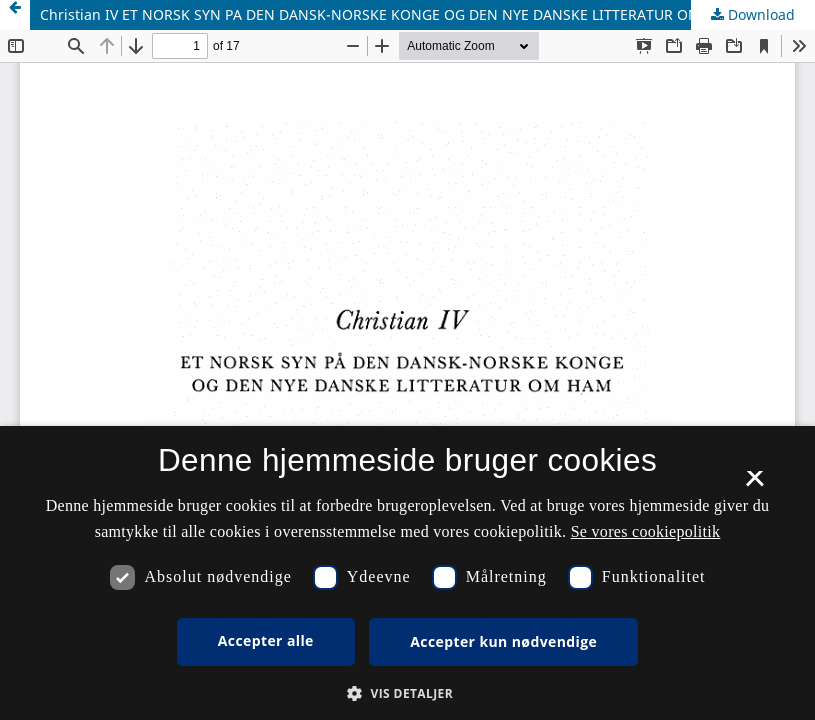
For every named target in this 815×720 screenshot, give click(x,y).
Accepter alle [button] (266, 640)
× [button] (754, 485)
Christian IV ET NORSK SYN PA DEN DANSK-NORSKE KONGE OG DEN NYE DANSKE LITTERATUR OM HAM (388, 14)
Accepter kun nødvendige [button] (503, 641)
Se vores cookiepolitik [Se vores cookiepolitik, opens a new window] (646, 531)
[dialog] (407, 573)
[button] (407, 693)
